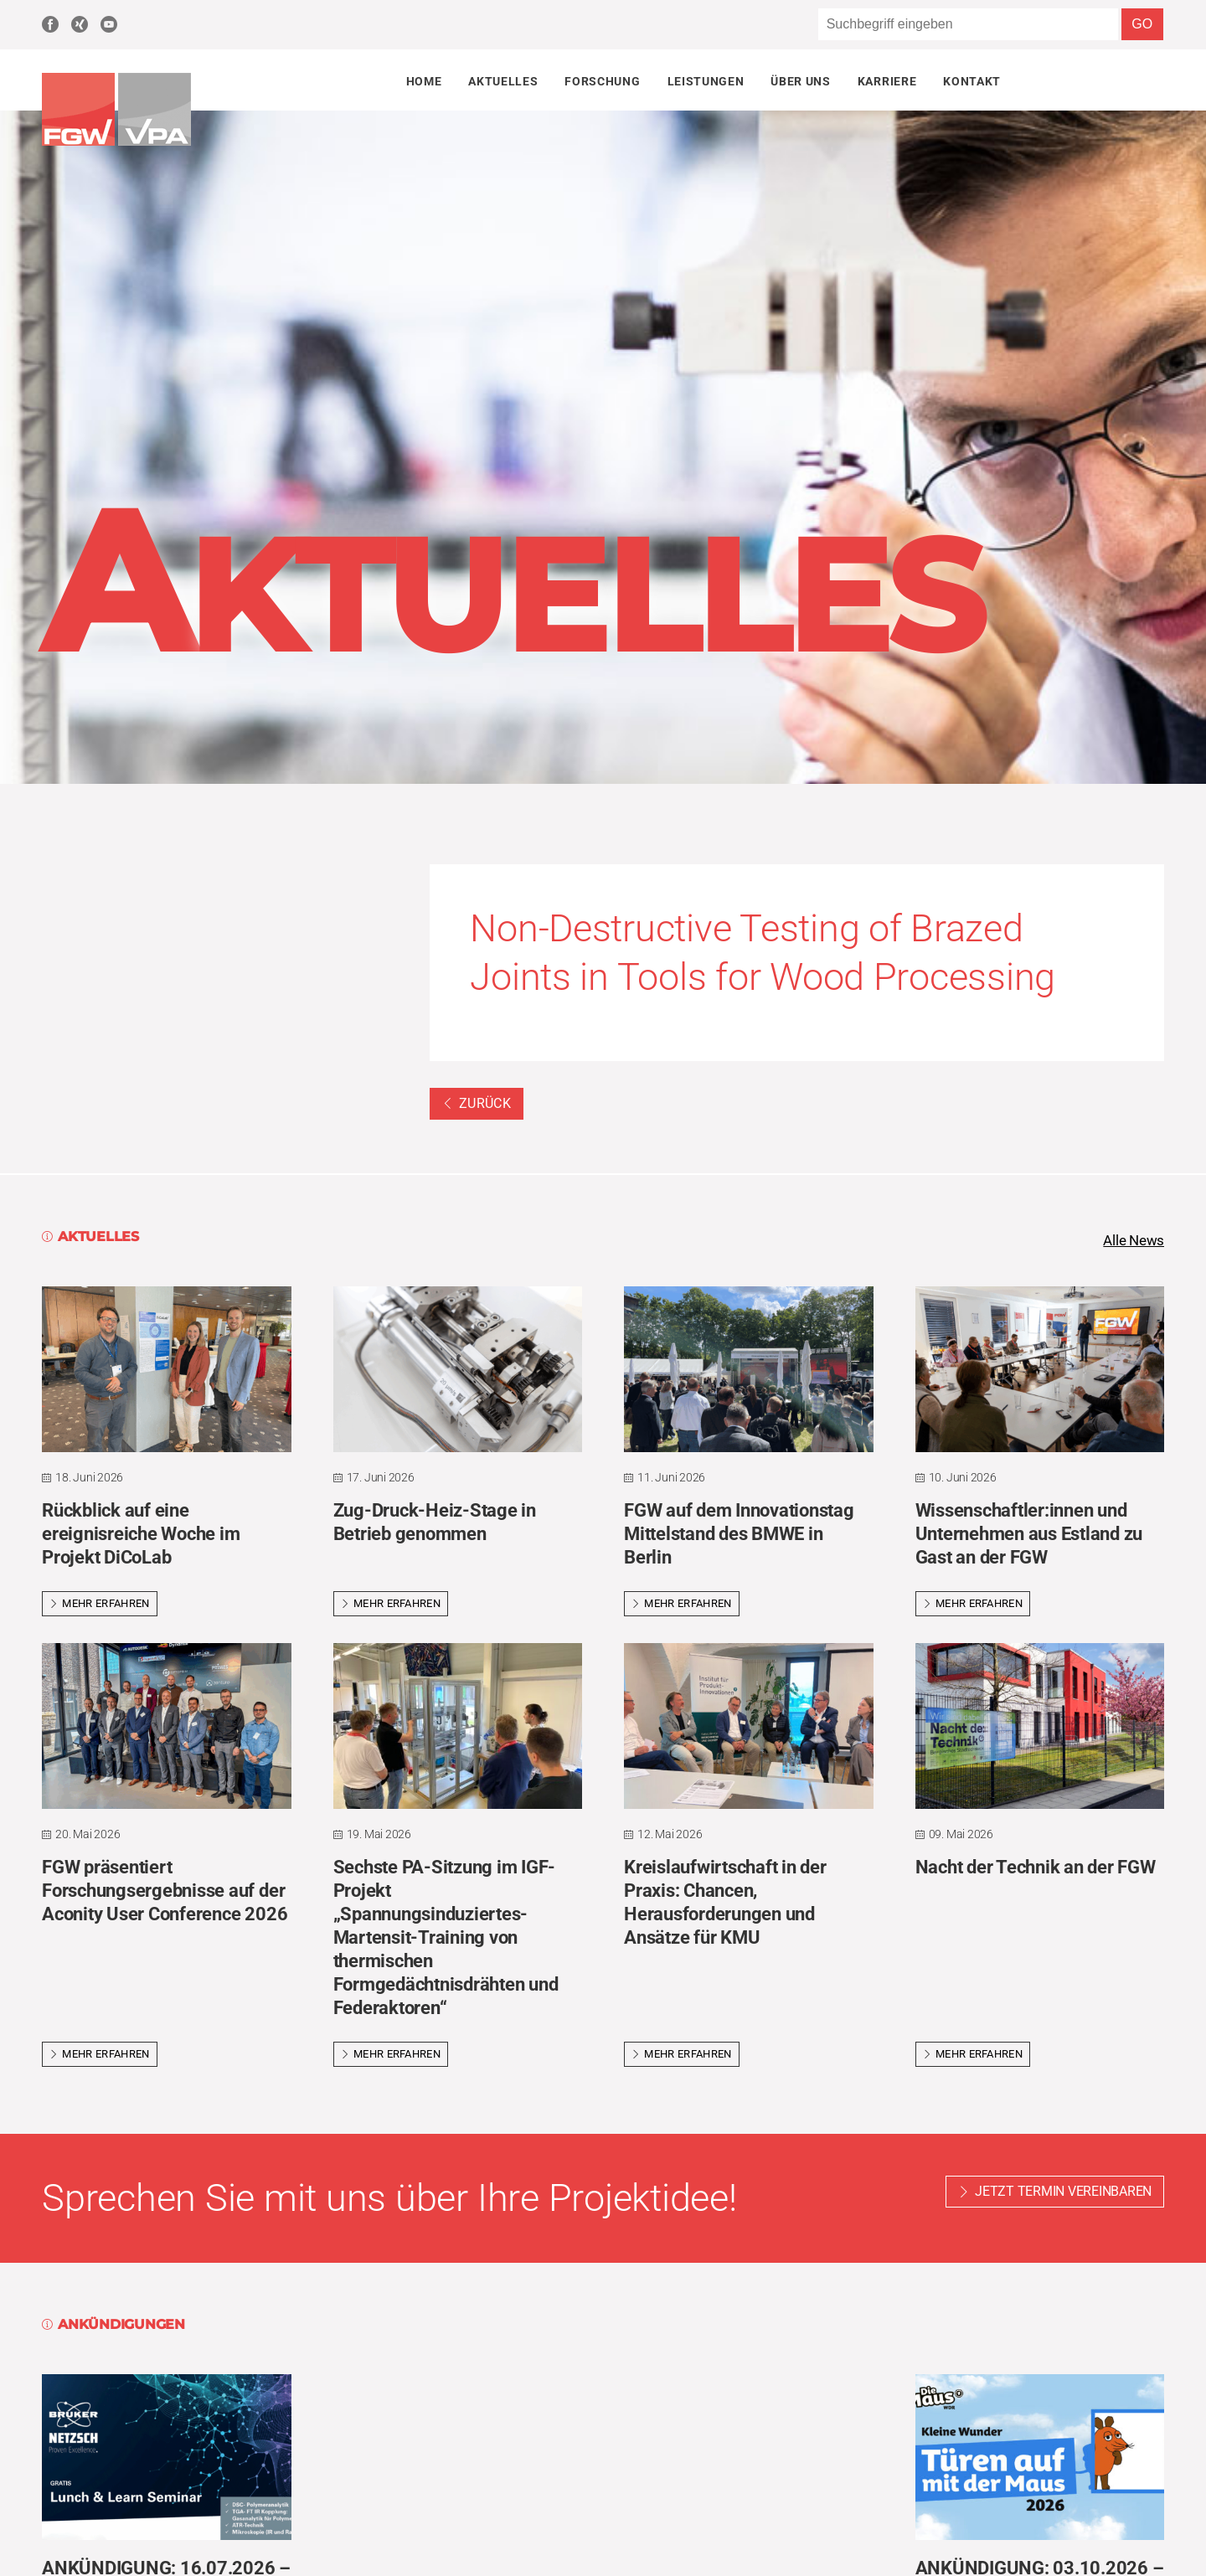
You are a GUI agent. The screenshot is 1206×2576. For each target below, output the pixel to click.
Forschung (602, 81)
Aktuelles (503, 81)
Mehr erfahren (99, 1604)
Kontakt (972, 81)
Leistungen (706, 81)
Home (424, 81)
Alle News (1131, 1241)
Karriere (887, 81)
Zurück (476, 1103)
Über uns (800, 81)
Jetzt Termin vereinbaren (1063, 2193)
